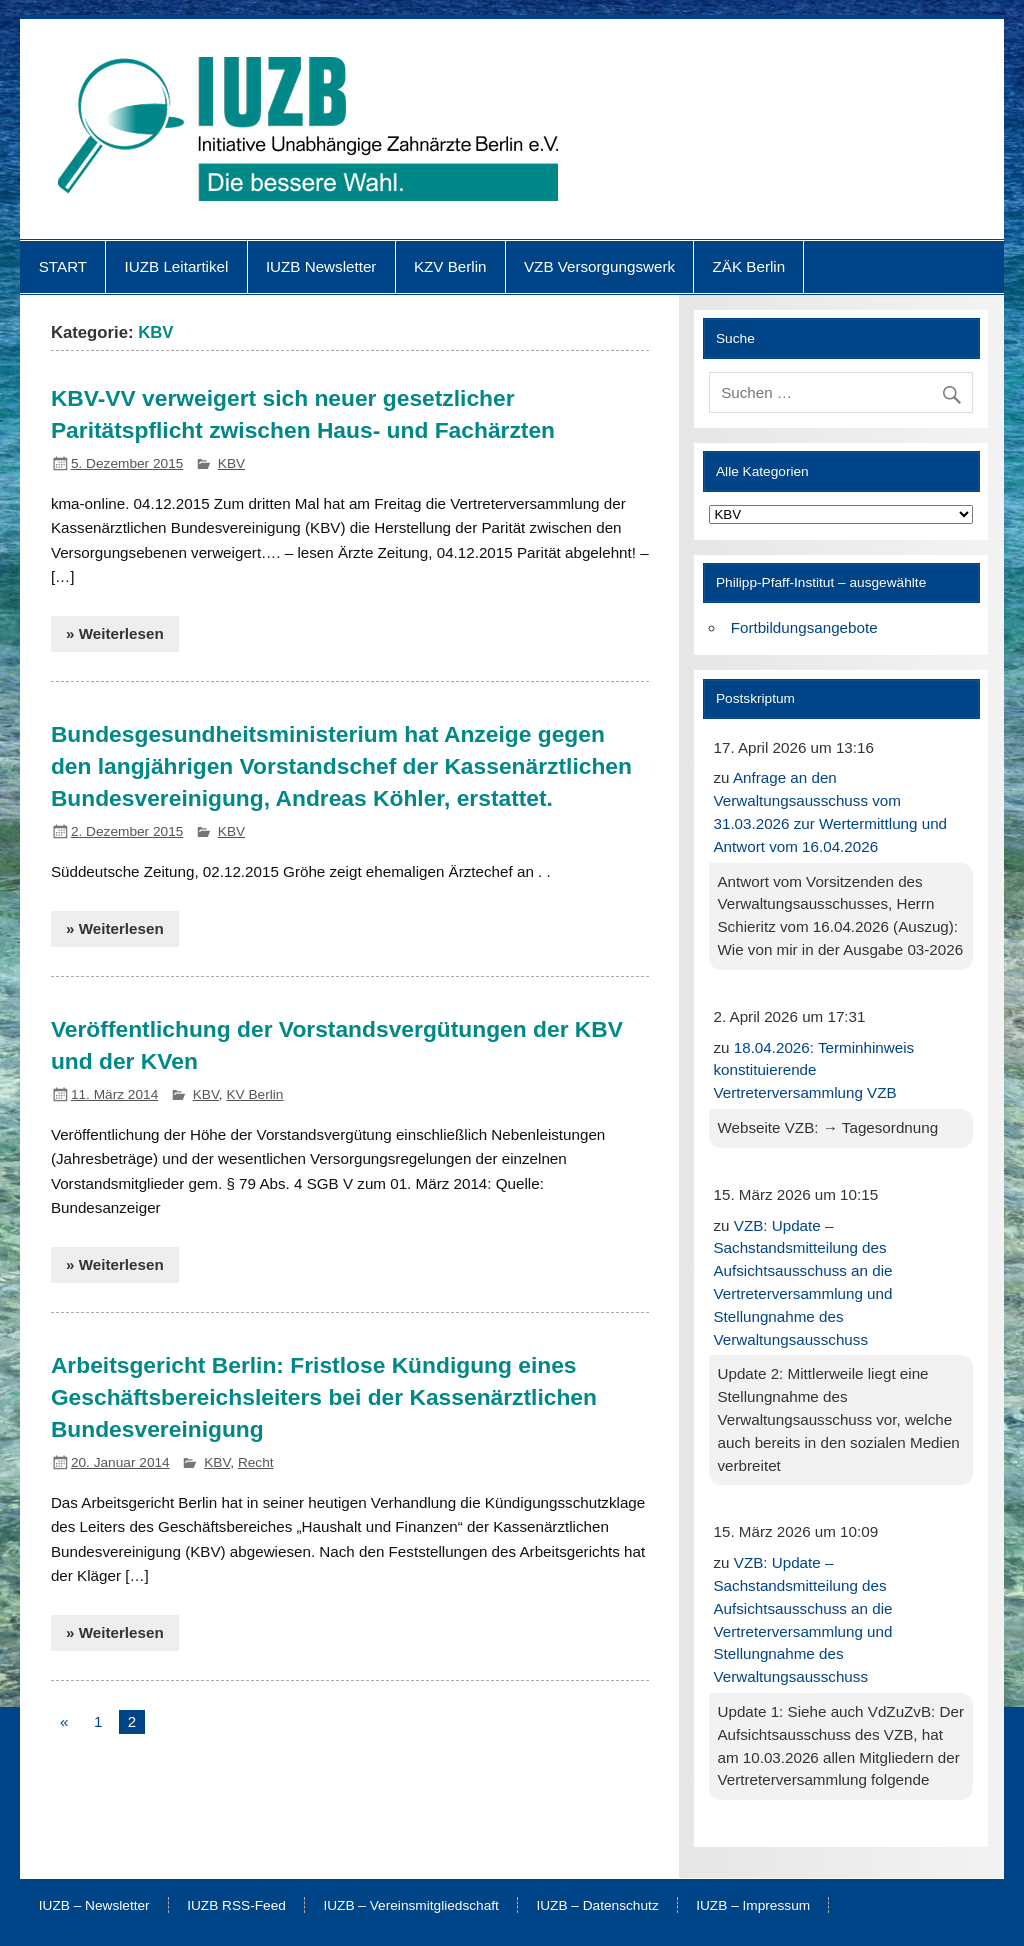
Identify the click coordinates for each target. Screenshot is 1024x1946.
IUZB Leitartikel (177, 266)
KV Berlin (254, 1094)
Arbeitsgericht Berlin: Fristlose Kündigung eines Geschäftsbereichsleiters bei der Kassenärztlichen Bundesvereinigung (324, 1397)
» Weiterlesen (115, 633)
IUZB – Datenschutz (597, 1906)
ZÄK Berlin (749, 266)
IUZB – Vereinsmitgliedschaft (411, 1906)
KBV (231, 463)
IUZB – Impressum (753, 1906)
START (63, 266)
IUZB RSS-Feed (236, 1906)
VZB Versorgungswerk (599, 266)
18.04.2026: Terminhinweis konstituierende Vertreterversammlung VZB (813, 1070)
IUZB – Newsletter (94, 1906)
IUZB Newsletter (321, 266)
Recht (256, 1462)
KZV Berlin (450, 266)
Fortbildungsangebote (804, 627)
